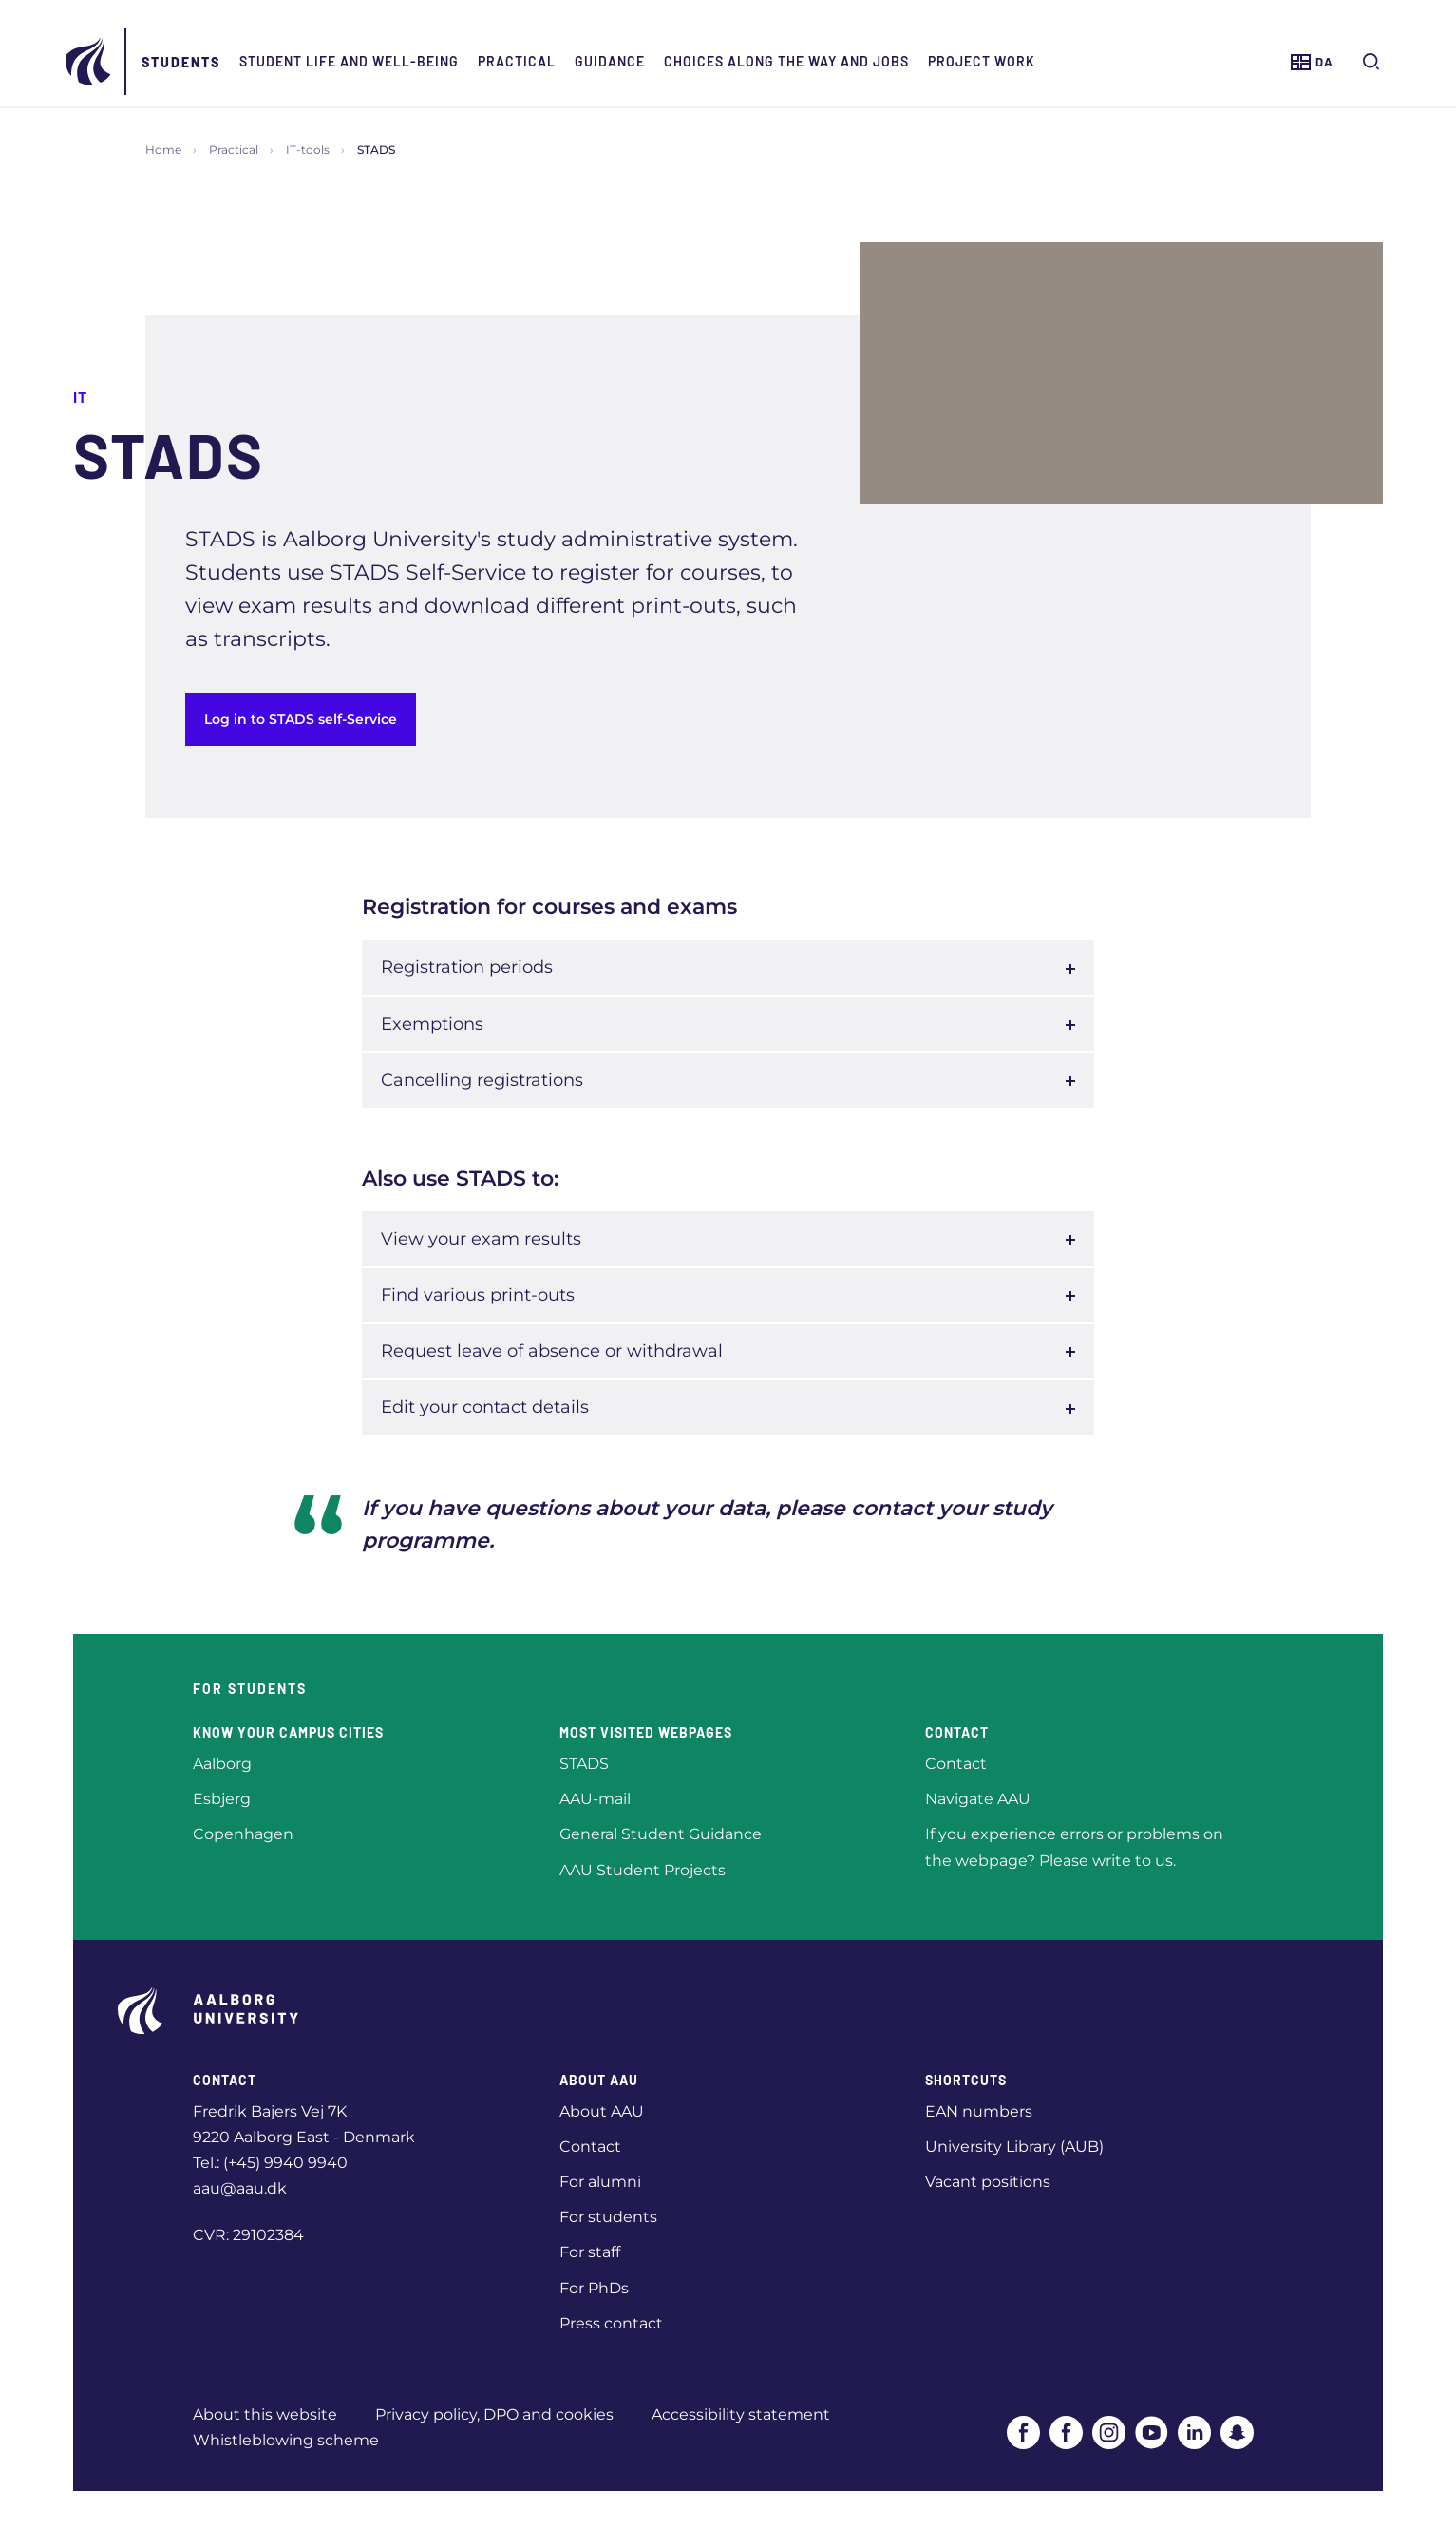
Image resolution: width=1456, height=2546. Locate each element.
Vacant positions (987, 2182)
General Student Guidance (660, 1834)
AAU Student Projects (642, 1870)
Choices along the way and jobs (863, 61)
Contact (956, 1764)
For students (608, 2217)
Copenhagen (243, 1834)
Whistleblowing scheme (286, 2440)
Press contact (611, 2323)
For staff (589, 2252)
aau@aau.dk (240, 2188)
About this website (265, 2414)
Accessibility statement (741, 2414)
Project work (1058, 61)
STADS (584, 1764)
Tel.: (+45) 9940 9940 (270, 2163)
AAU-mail (595, 1799)
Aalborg (222, 1764)
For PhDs (594, 2288)
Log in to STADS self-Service (300, 719)
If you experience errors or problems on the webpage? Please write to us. (1074, 1847)
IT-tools (308, 149)
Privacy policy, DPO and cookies (494, 2414)
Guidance (687, 61)
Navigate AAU (978, 1799)
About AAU (601, 2111)
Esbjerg (222, 1799)
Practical (594, 61)
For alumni (600, 2182)
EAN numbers (978, 2111)
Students (257, 62)
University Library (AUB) (1014, 2147)
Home (163, 149)
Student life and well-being (426, 61)
